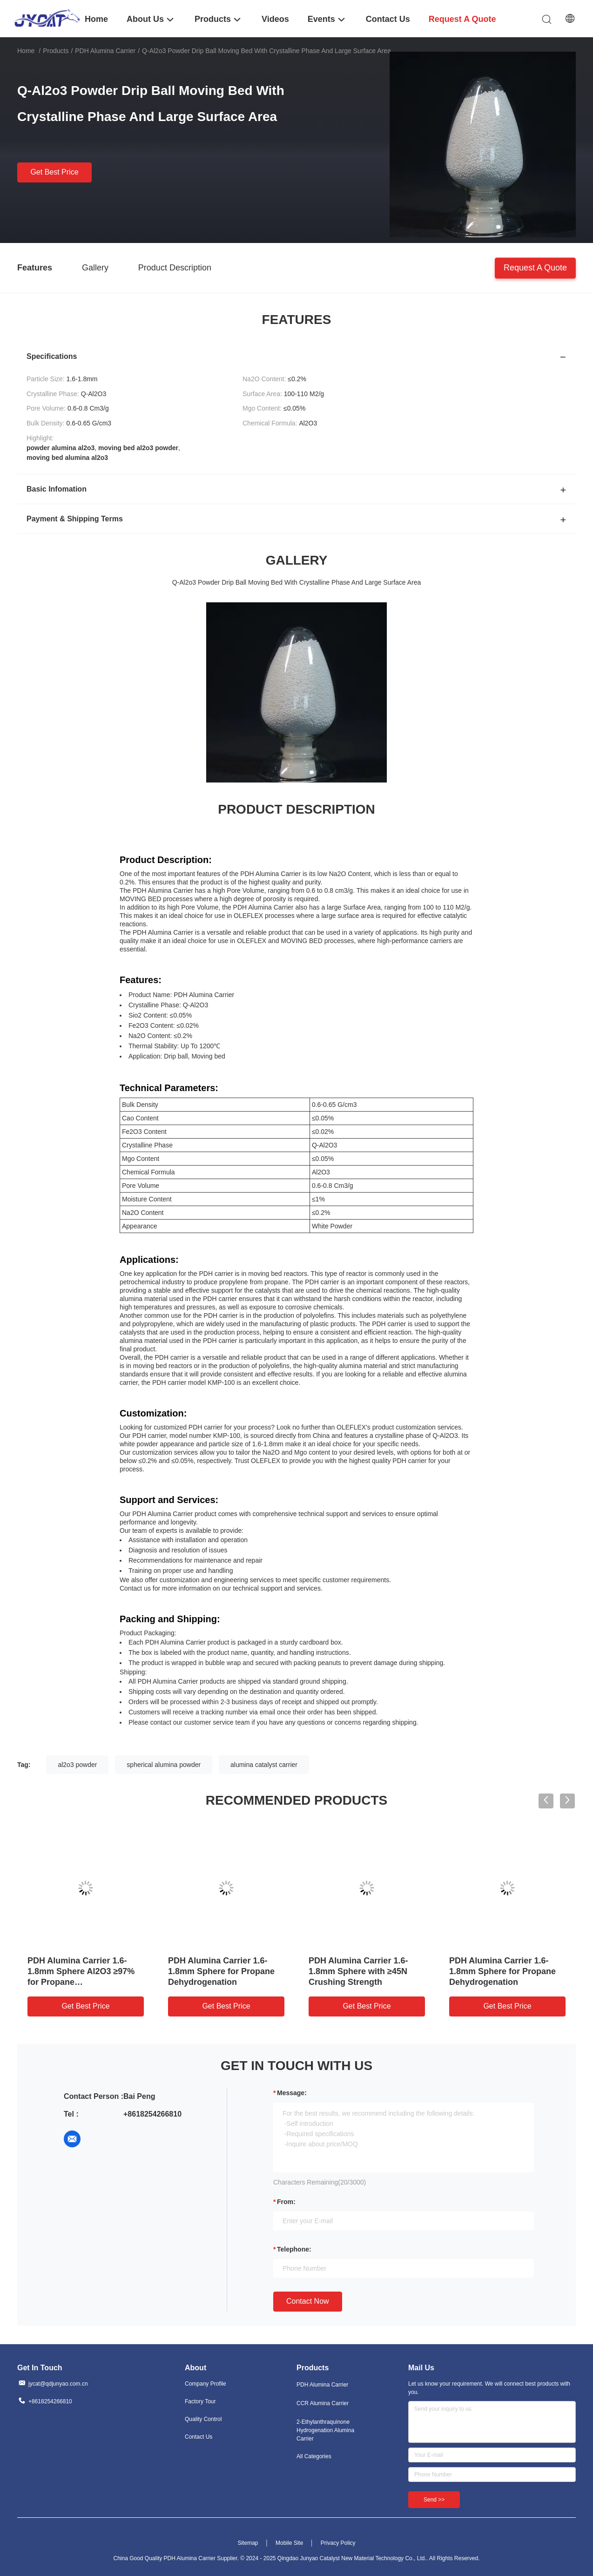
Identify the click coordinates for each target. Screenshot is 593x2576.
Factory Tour (200, 2401)
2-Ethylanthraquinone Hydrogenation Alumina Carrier (325, 2430)
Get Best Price (54, 172)
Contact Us (198, 2437)
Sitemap (247, 2543)
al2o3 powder (77, 1764)
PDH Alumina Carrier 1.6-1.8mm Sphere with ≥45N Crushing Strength (358, 1971)
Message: (292, 2093)
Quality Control (203, 2419)
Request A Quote (535, 267)
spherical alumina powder (164, 1764)
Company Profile (205, 2383)
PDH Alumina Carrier (105, 50)
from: (286, 2201)
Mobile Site (289, 2543)
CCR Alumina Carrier (322, 2403)
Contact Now (307, 2301)
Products (55, 50)
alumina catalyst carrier (263, 1764)
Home (25, 50)
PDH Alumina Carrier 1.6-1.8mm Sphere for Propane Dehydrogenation (221, 1971)
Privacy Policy (338, 2543)
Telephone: (294, 2249)
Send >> (434, 2499)
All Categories (313, 2456)
